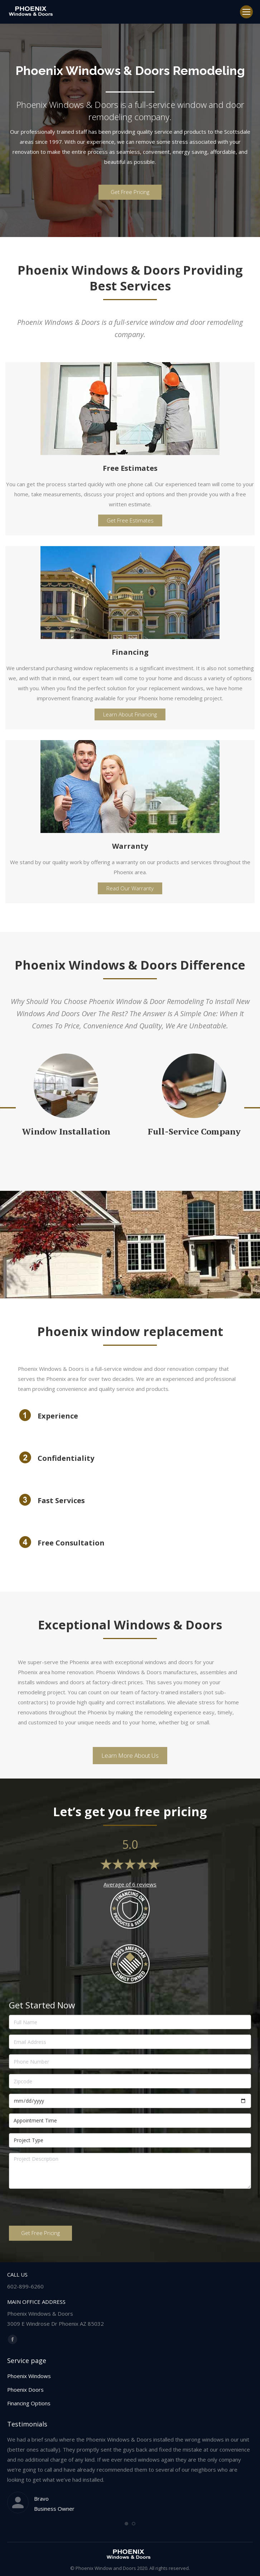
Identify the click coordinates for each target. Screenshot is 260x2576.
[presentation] (63, 2208)
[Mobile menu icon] (246, 11)
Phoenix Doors (25, 2389)
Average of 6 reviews (130, 1884)
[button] (126, 2523)
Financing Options (28, 2403)
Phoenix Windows (29, 2376)
